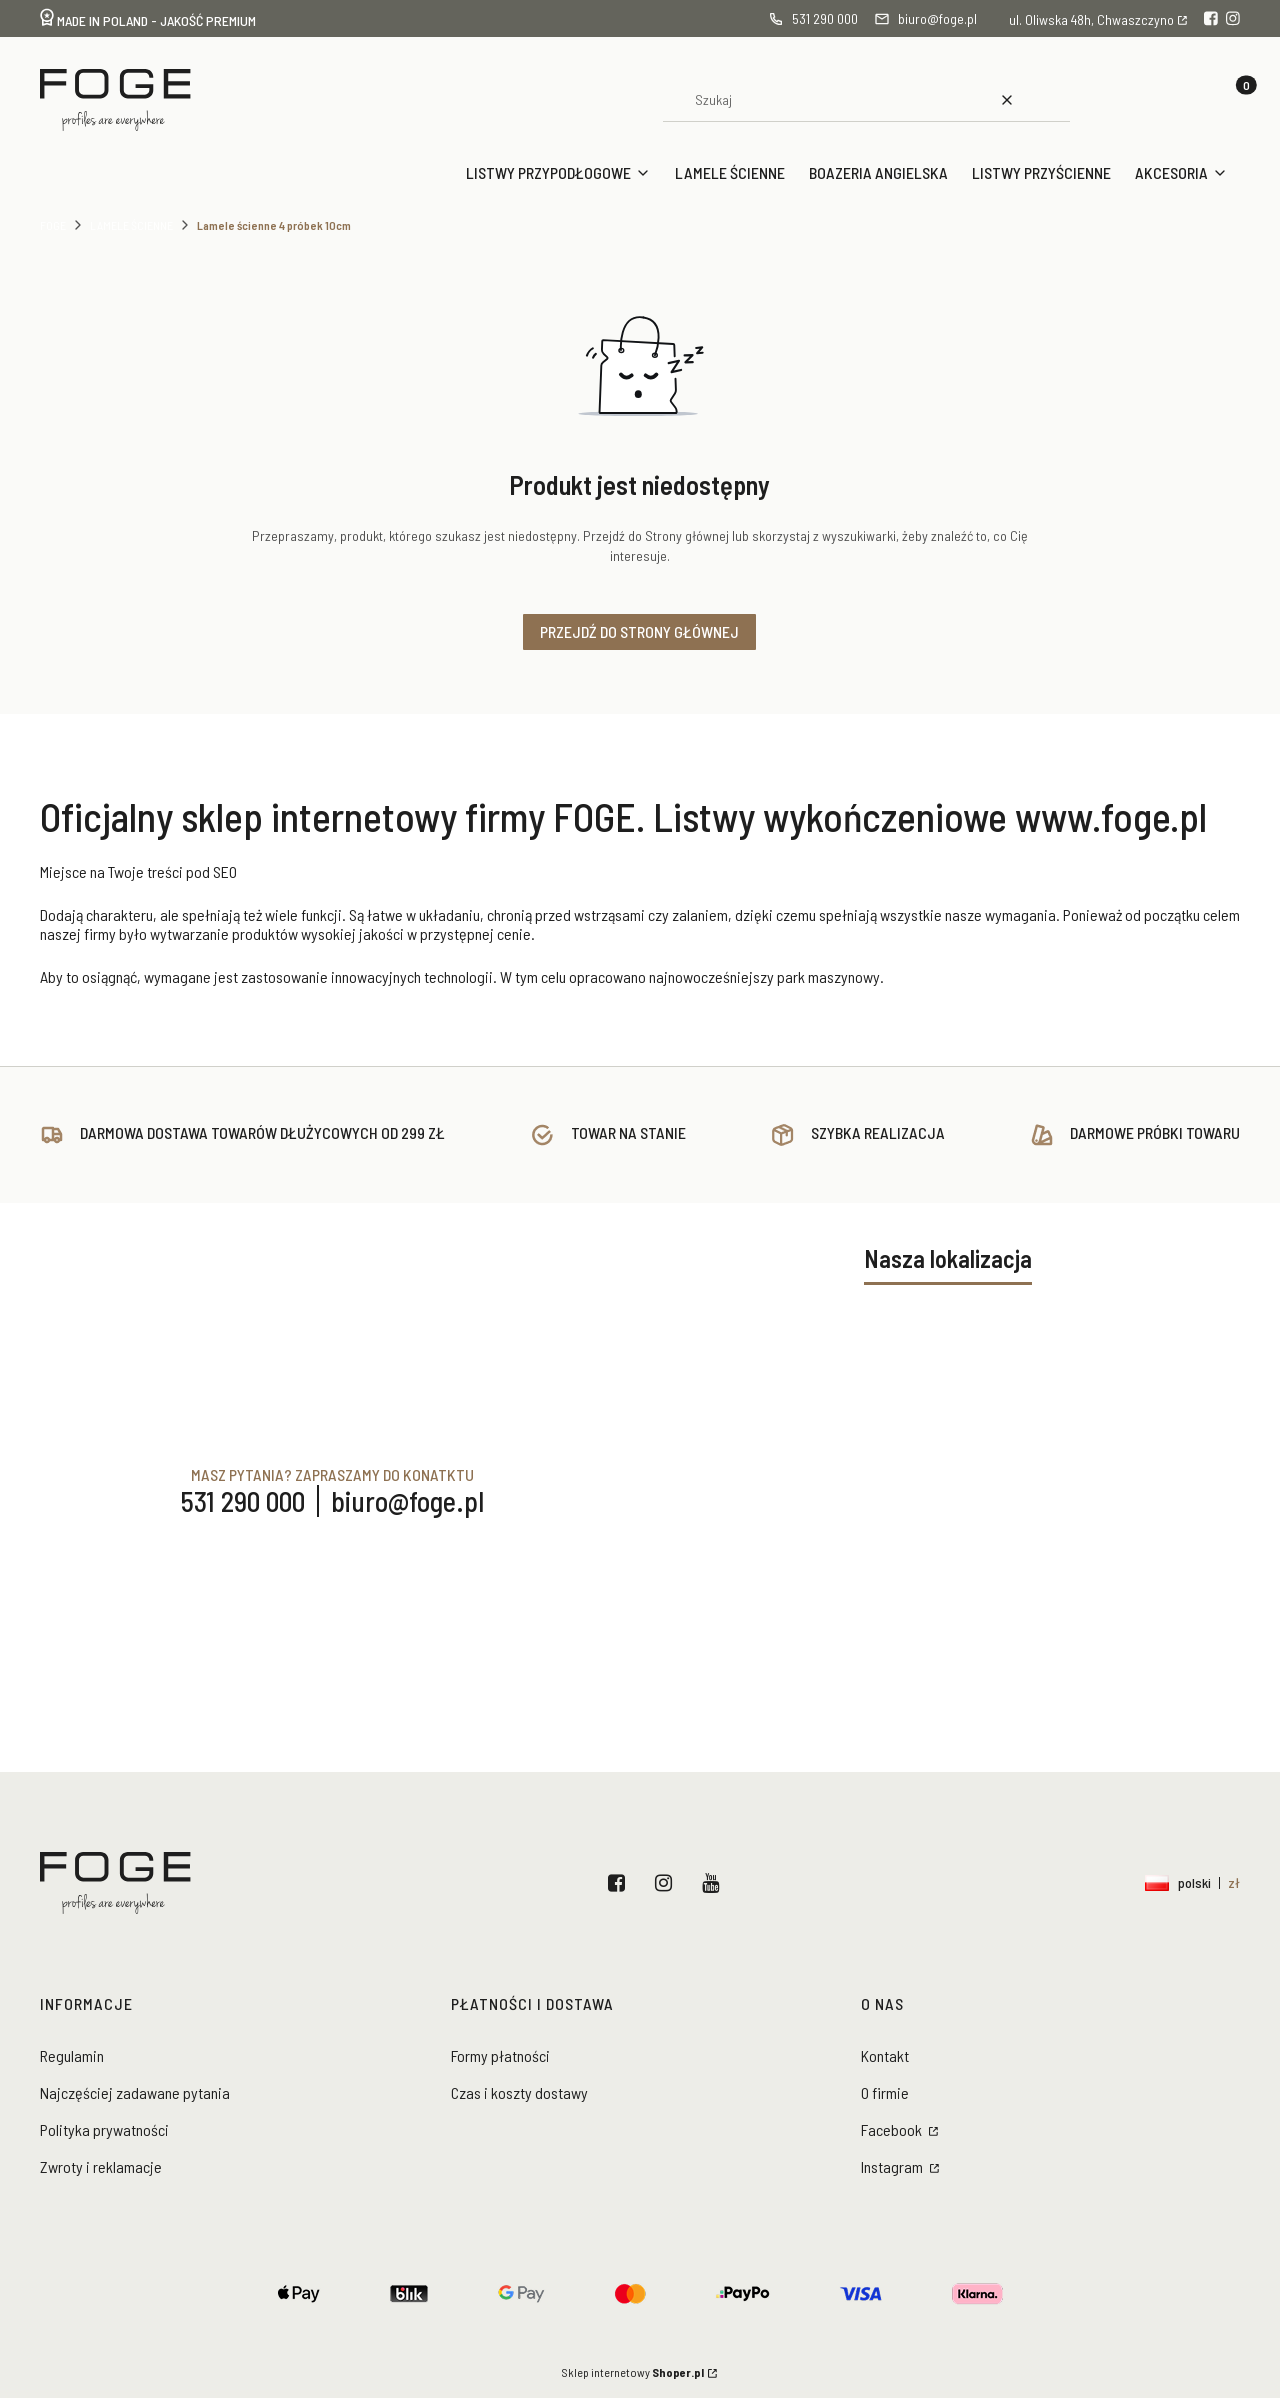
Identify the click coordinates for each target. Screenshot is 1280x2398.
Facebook (620, 1883)
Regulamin (72, 2055)
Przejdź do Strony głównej (639, 631)
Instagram (667, 1883)
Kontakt (885, 2055)
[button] (1048, 99)
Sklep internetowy (633, 2372)
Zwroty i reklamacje (101, 2166)
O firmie (885, 2092)
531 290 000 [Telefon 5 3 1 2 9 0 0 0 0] (243, 1501)
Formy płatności (500, 2055)
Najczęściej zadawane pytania (135, 2092)
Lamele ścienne (131, 225)
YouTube (714, 1883)
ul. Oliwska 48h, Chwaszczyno (1091, 19)
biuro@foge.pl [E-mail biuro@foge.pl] (407, 1501)
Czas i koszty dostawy (519, 2092)
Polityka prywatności (104, 2129)
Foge (53, 225)
